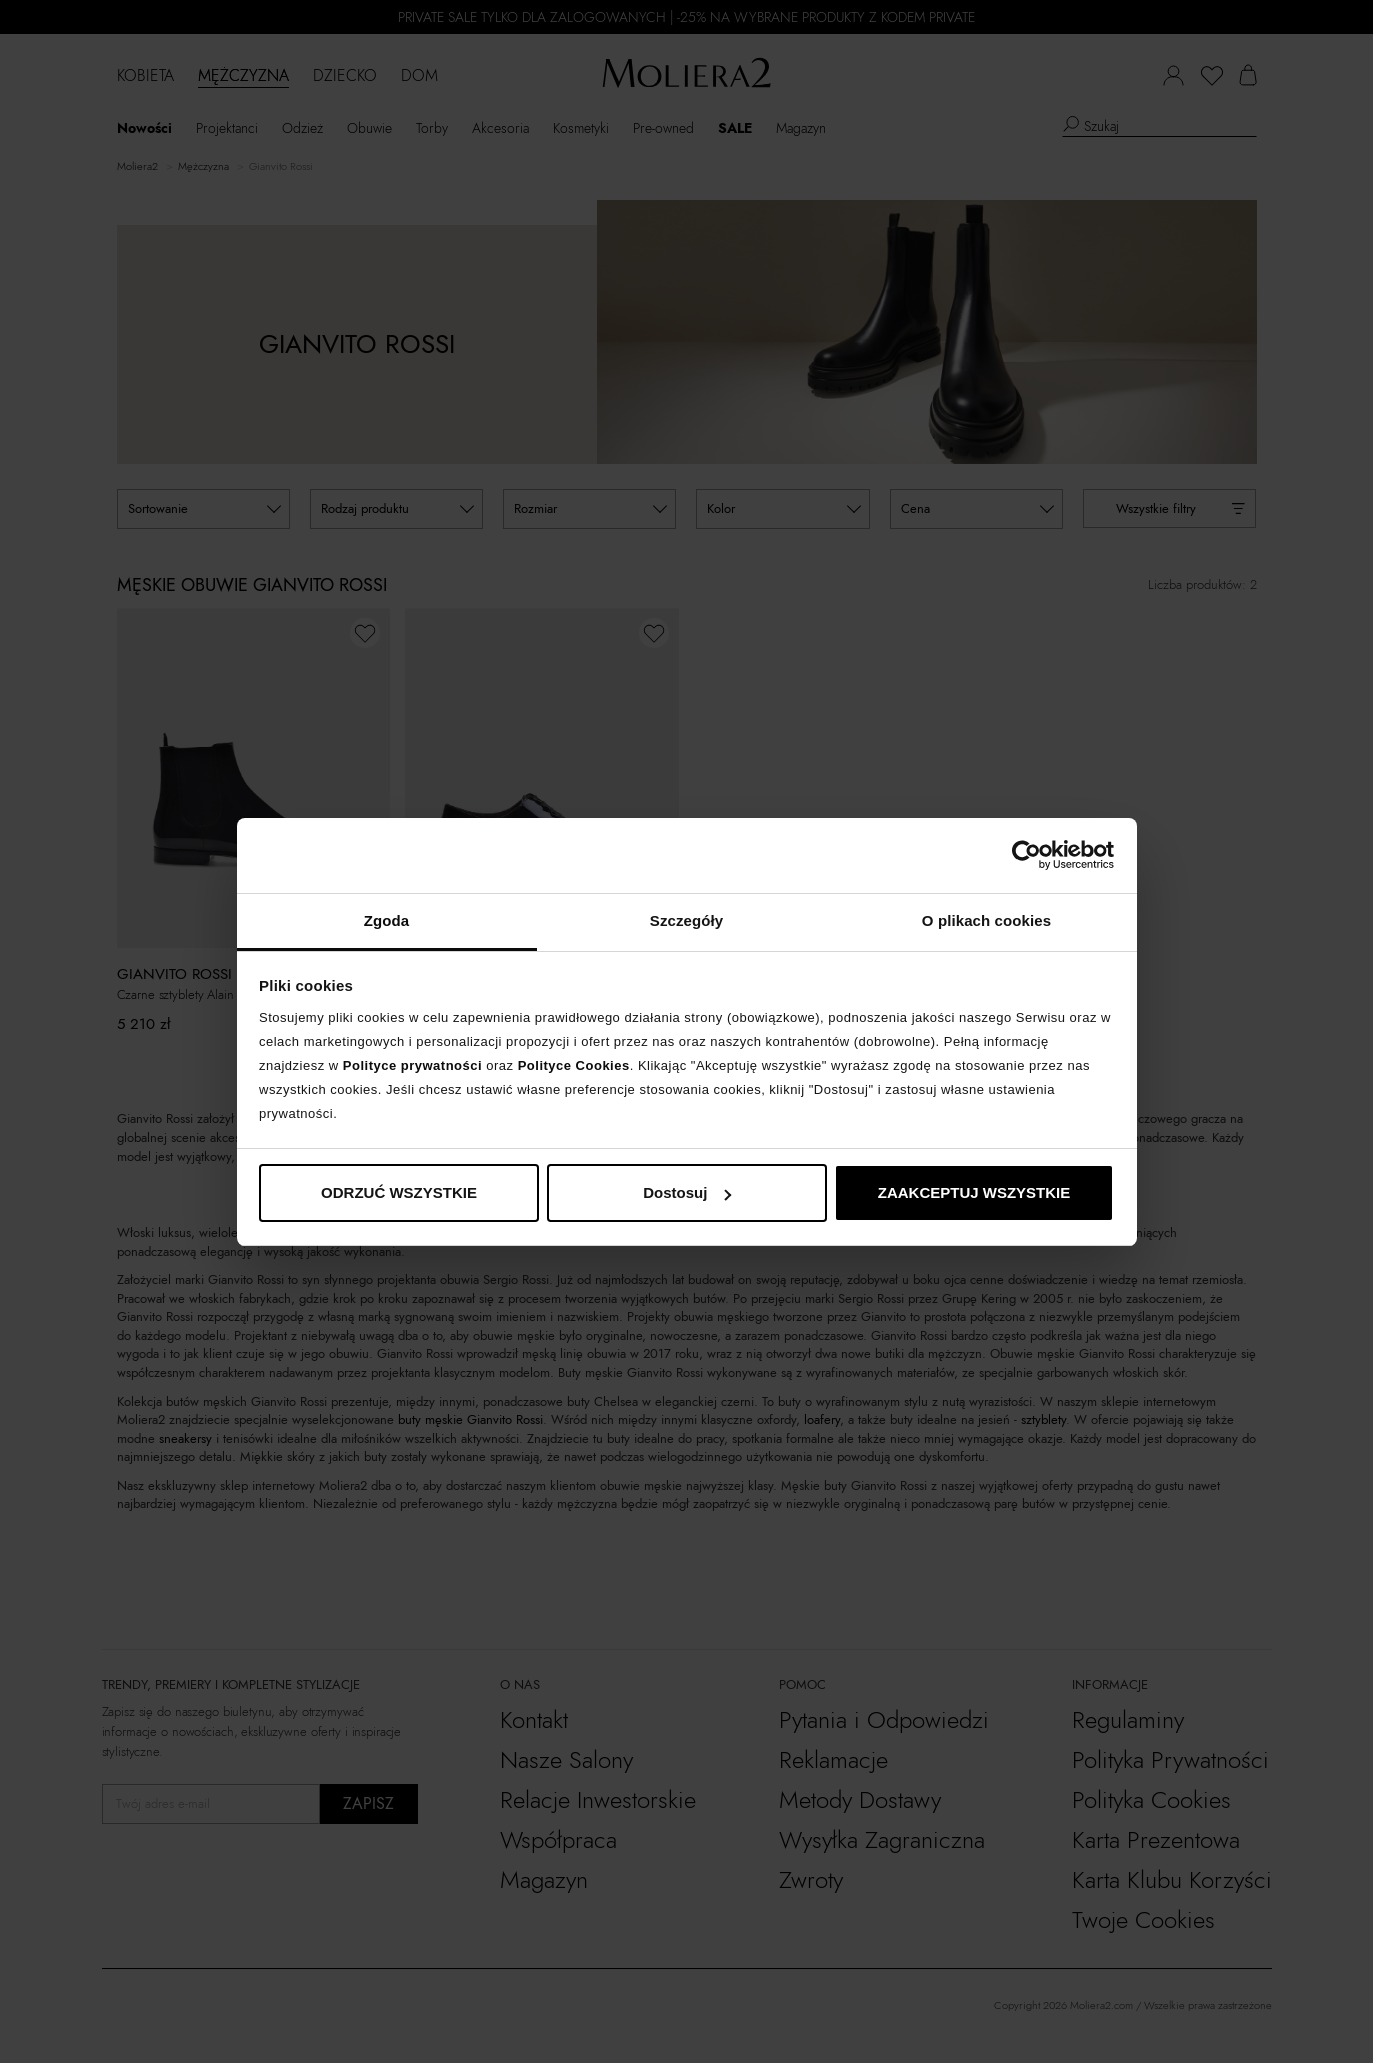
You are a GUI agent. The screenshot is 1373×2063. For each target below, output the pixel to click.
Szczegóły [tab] (686, 920)
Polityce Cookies (574, 1065)
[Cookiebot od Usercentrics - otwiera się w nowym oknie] (1026, 855)
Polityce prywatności (412, 1065)
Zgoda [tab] (387, 920)
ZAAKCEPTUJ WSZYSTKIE (974, 1192)
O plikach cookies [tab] (986, 920)
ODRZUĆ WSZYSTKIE (399, 1192)
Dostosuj (687, 1192)
